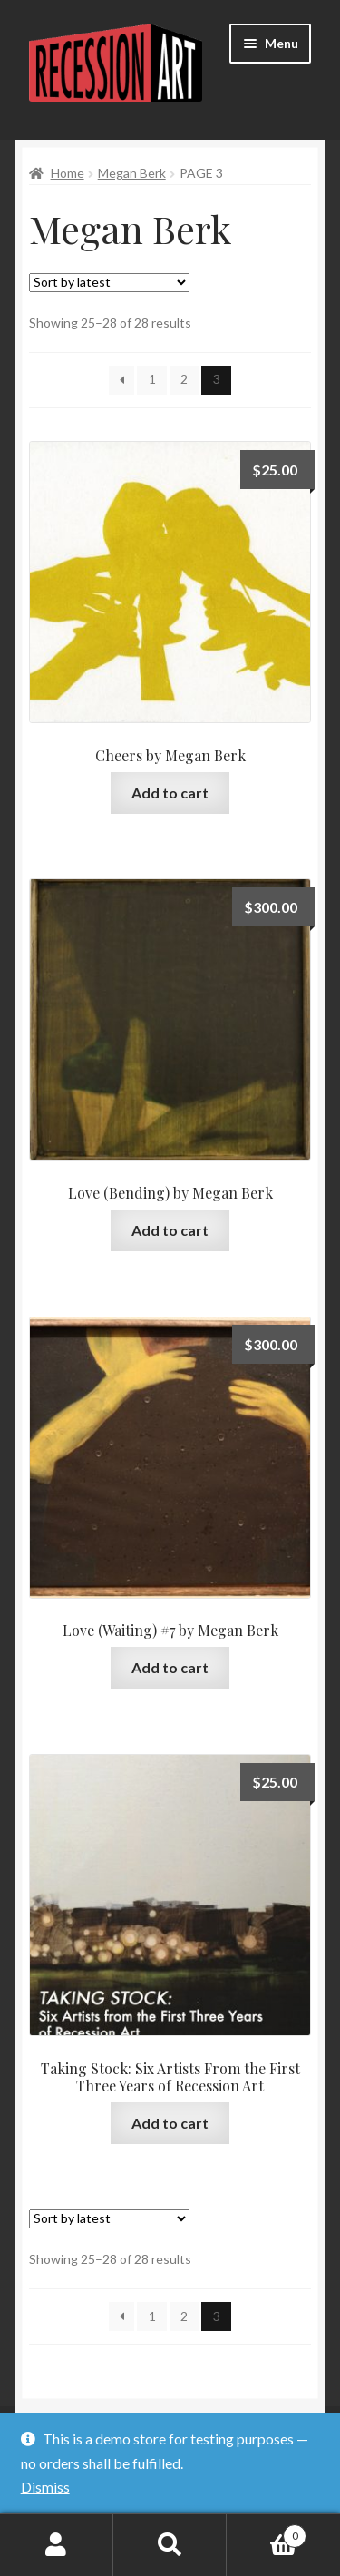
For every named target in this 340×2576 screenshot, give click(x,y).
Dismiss (45, 2486)
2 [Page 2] (184, 379)
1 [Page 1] (152, 379)
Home (67, 173)
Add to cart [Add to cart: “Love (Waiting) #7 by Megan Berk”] (170, 1667)
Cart (266, 2532)
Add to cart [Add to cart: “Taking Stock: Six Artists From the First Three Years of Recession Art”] (170, 2122)
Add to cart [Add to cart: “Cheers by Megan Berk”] (170, 792)
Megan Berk (132, 173)
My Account (56, 2545)
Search (170, 2545)
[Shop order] (109, 282)
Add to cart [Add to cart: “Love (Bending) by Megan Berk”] (170, 1230)
